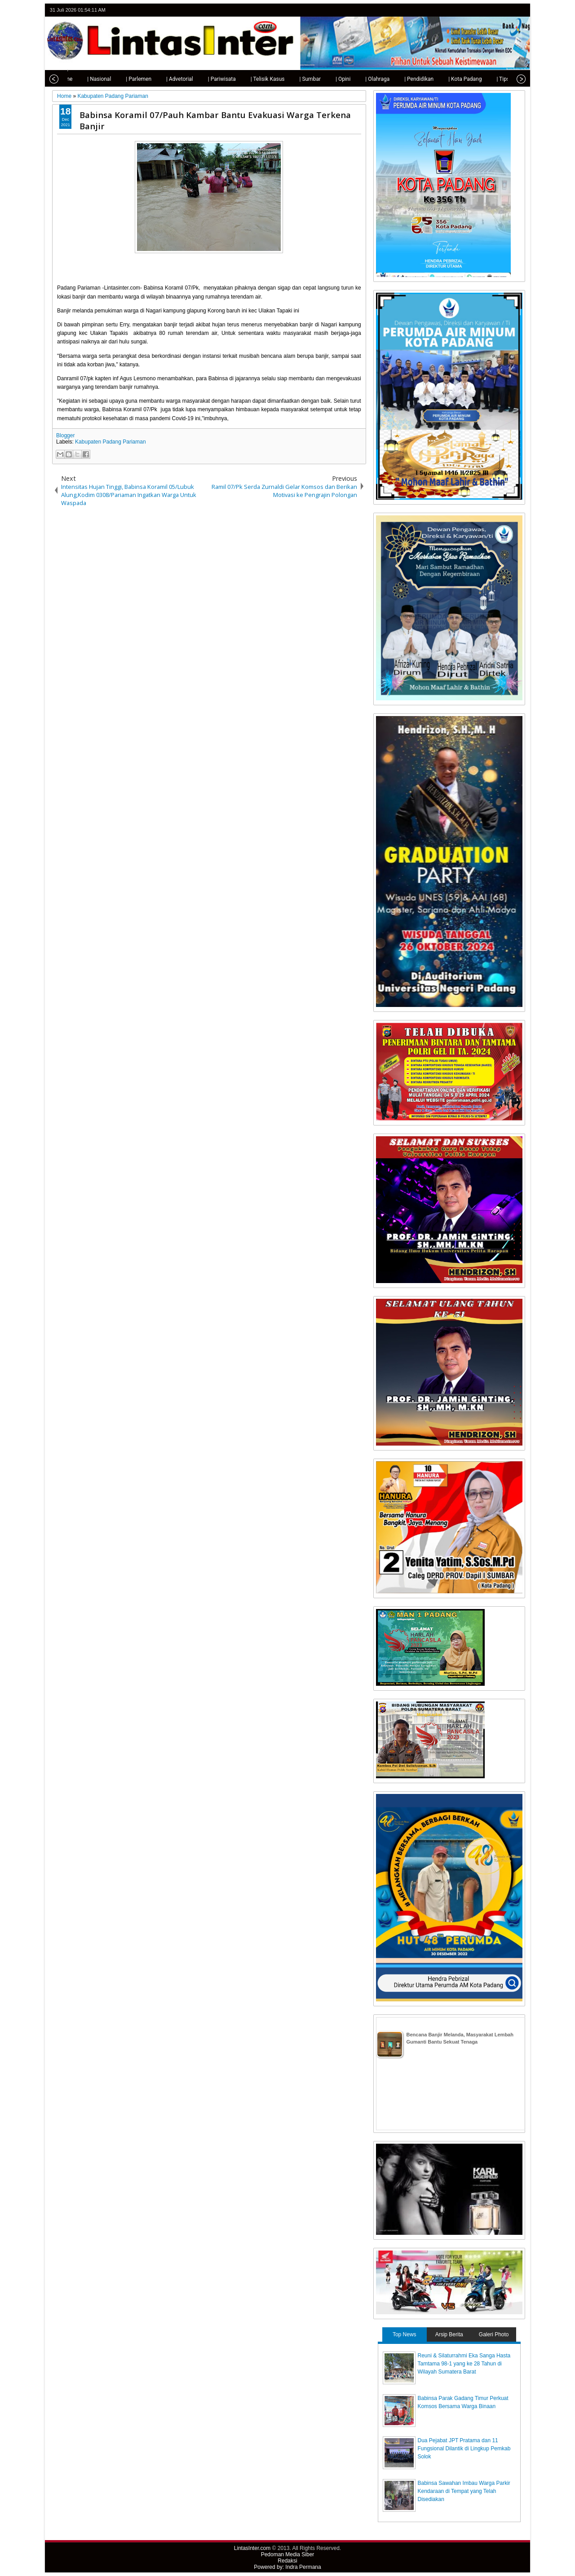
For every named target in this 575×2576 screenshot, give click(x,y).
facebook (496, 10)
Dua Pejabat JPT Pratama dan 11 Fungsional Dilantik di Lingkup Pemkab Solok (464, 2448)
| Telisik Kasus (252, 79)
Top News (404, 2334)
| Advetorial (163, 79)
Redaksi (287, 2561)
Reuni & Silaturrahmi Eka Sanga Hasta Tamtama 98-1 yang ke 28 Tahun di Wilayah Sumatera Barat (464, 2363)
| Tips (487, 79)
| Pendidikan (403, 79)
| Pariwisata (206, 79)
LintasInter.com (252, 2548)
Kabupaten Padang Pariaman (110, 442)
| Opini (327, 79)
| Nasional (83, 79)
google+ (507, 10)
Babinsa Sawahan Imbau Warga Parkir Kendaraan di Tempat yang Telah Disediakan (464, 2491)
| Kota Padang (449, 79)
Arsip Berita (449, 2334)
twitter (484, 10)
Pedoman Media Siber (287, 2554)
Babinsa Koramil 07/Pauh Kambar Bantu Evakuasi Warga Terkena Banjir (215, 120)
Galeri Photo (494, 2334)
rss (519, 10)
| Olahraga (361, 79)
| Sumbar (294, 79)
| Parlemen (123, 79)
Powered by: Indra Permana (287, 2567)
